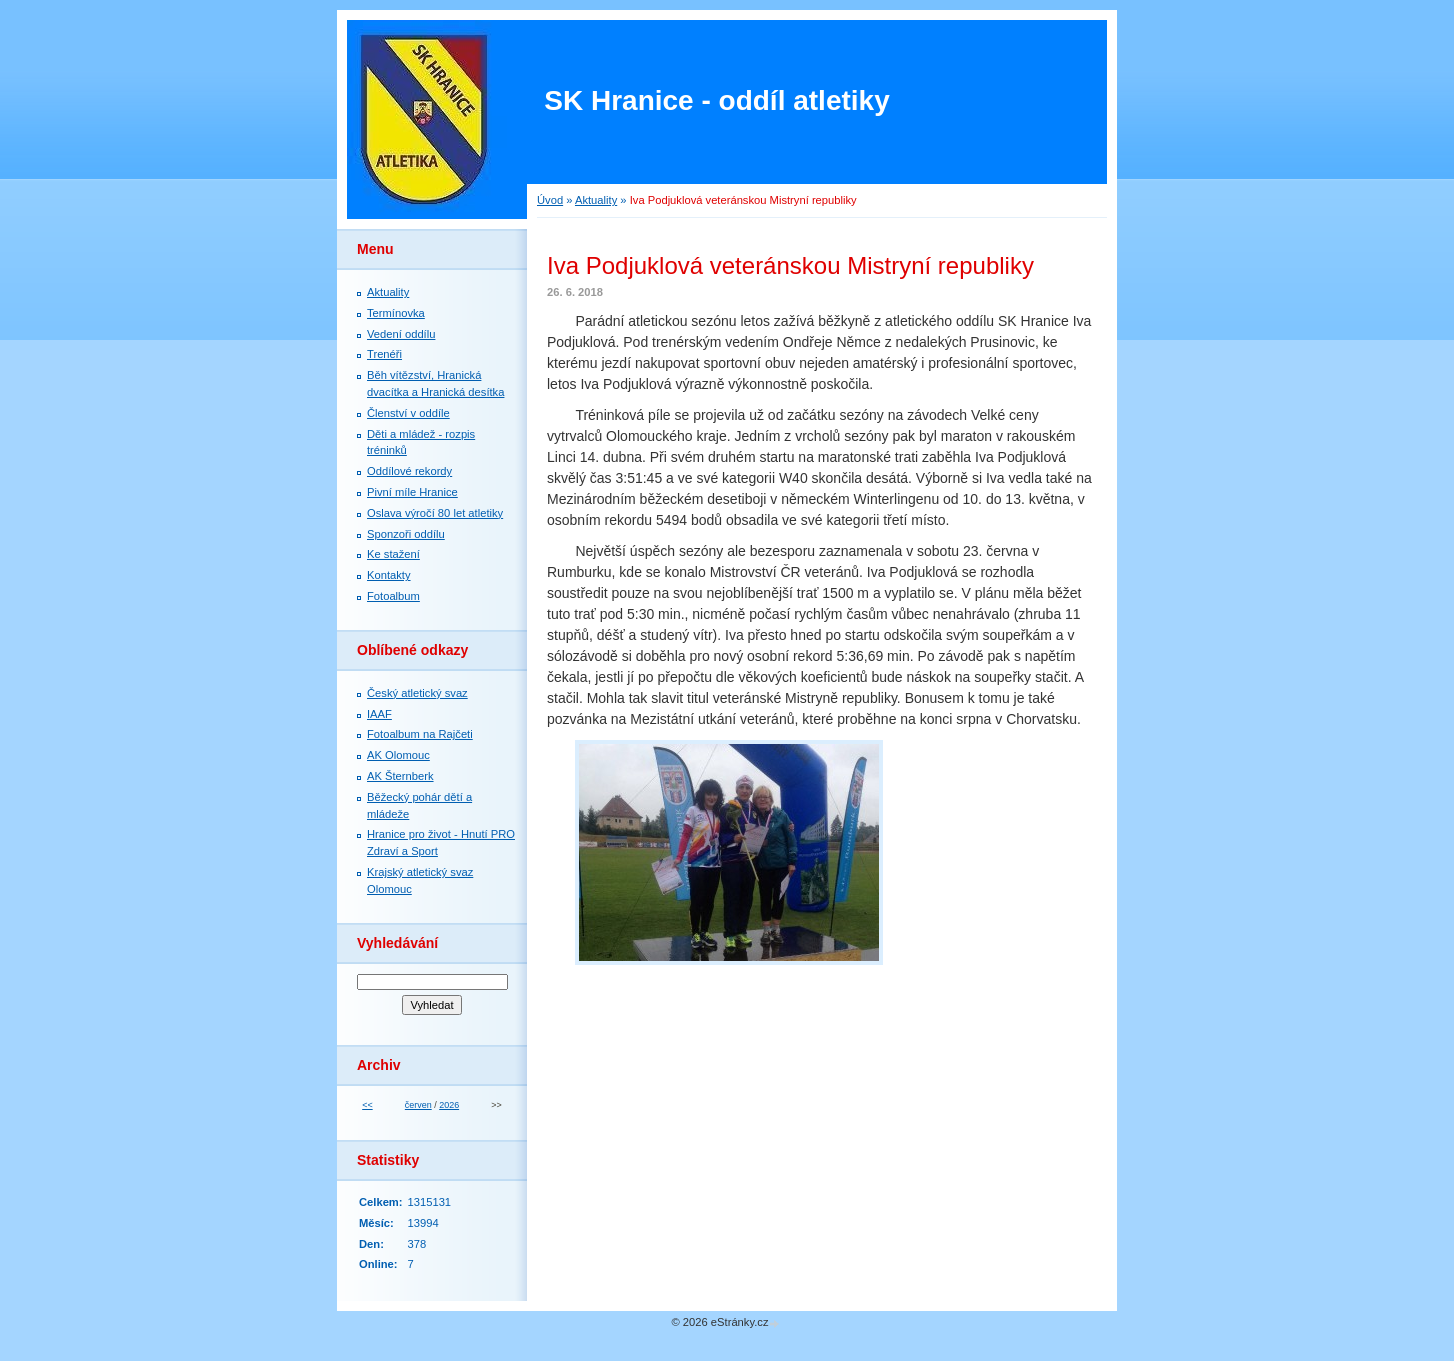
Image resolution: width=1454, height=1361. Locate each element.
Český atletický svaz (417, 693)
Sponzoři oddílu (406, 534)
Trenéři (384, 354)
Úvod (550, 200)
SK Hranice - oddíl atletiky (716, 100)
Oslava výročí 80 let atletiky (435, 513)
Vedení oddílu (401, 334)
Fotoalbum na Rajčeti (420, 734)
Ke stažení (393, 554)
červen (418, 1105)
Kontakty (389, 575)
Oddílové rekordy (409, 471)
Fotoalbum (393, 596)
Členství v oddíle (408, 413)
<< (367, 1105)
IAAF (379, 714)
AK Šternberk (400, 776)
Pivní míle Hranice (412, 492)
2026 (449, 1105)
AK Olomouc (398, 755)
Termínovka (396, 313)
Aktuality (596, 200)
